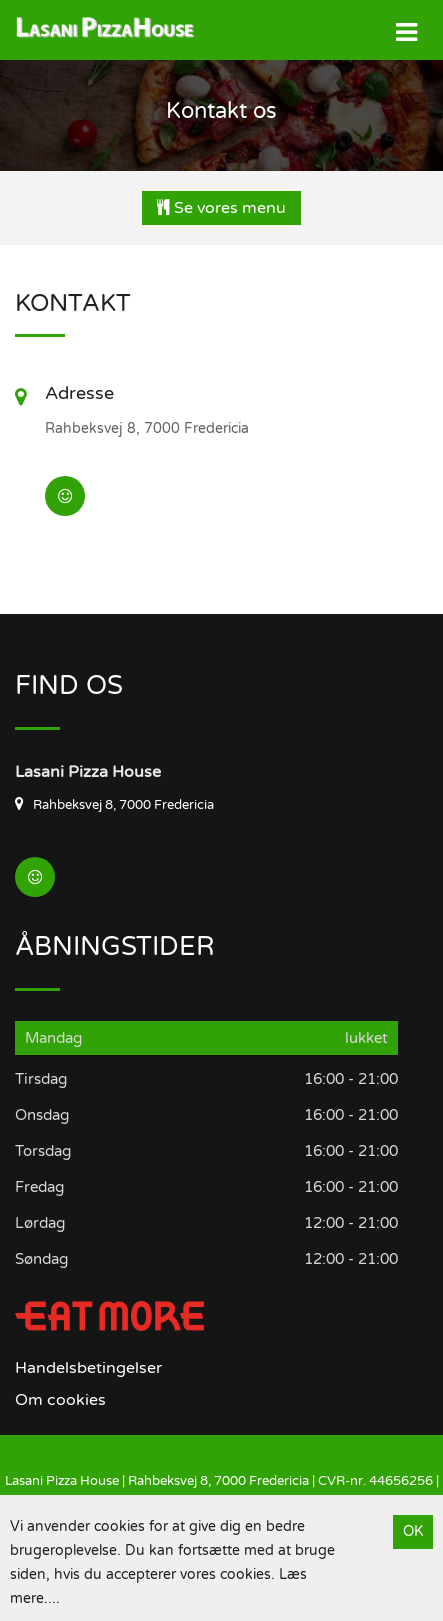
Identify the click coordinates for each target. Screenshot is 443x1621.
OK (413, 1531)
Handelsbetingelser (88, 1368)
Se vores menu (221, 208)
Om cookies (60, 1400)
